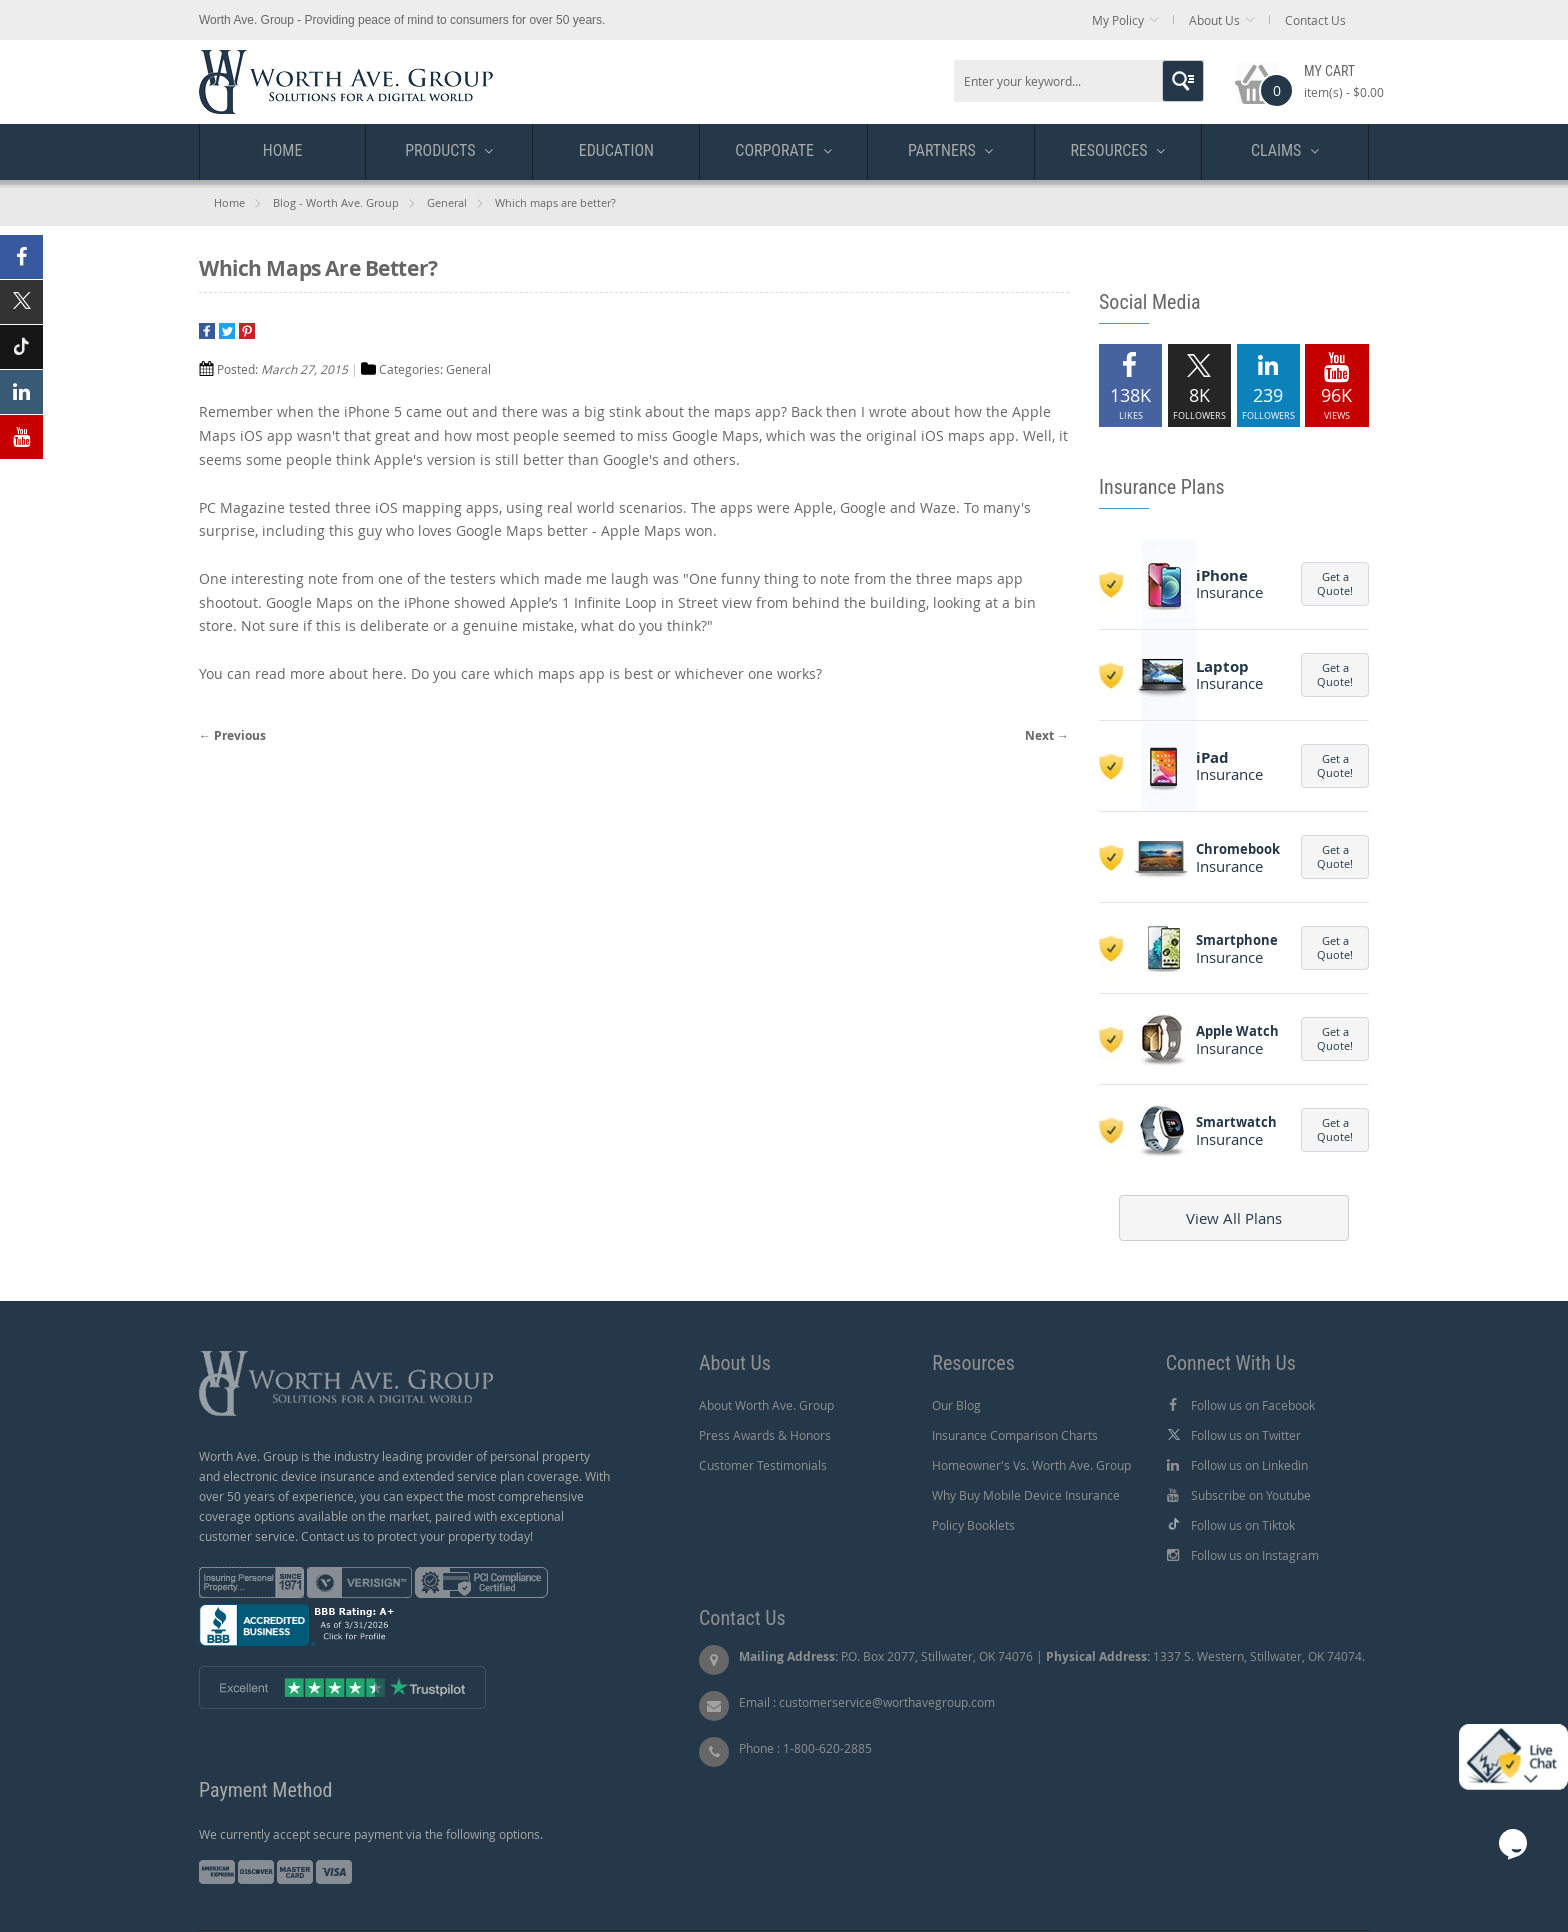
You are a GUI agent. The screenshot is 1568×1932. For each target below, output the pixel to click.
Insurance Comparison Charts (1015, 1435)
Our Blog (956, 1405)
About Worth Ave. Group (766, 1405)
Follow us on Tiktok (1243, 1525)
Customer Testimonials (763, 1465)
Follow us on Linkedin (1249, 1465)
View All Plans (1234, 1218)
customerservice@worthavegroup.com (887, 1702)
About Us (1214, 20)
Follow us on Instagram (1255, 1555)
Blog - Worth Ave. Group (336, 202)
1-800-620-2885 (827, 1748)
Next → (1047, 735)
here (387, 673)
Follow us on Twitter (1246, 1435)
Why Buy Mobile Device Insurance (1026, 1495)
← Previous (232, 735)
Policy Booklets (973, 1525)
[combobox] (1079, 81)
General (447, 202)
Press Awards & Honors (765, 1435)
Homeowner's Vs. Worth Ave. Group (1031, 1465)
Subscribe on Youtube (1251, 1495)
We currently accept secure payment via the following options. (371, 1834)
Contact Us (1315, 20)
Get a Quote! (1335, 583)
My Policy (1118, 20)
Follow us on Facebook (1253, 1405)
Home (229, 202)
